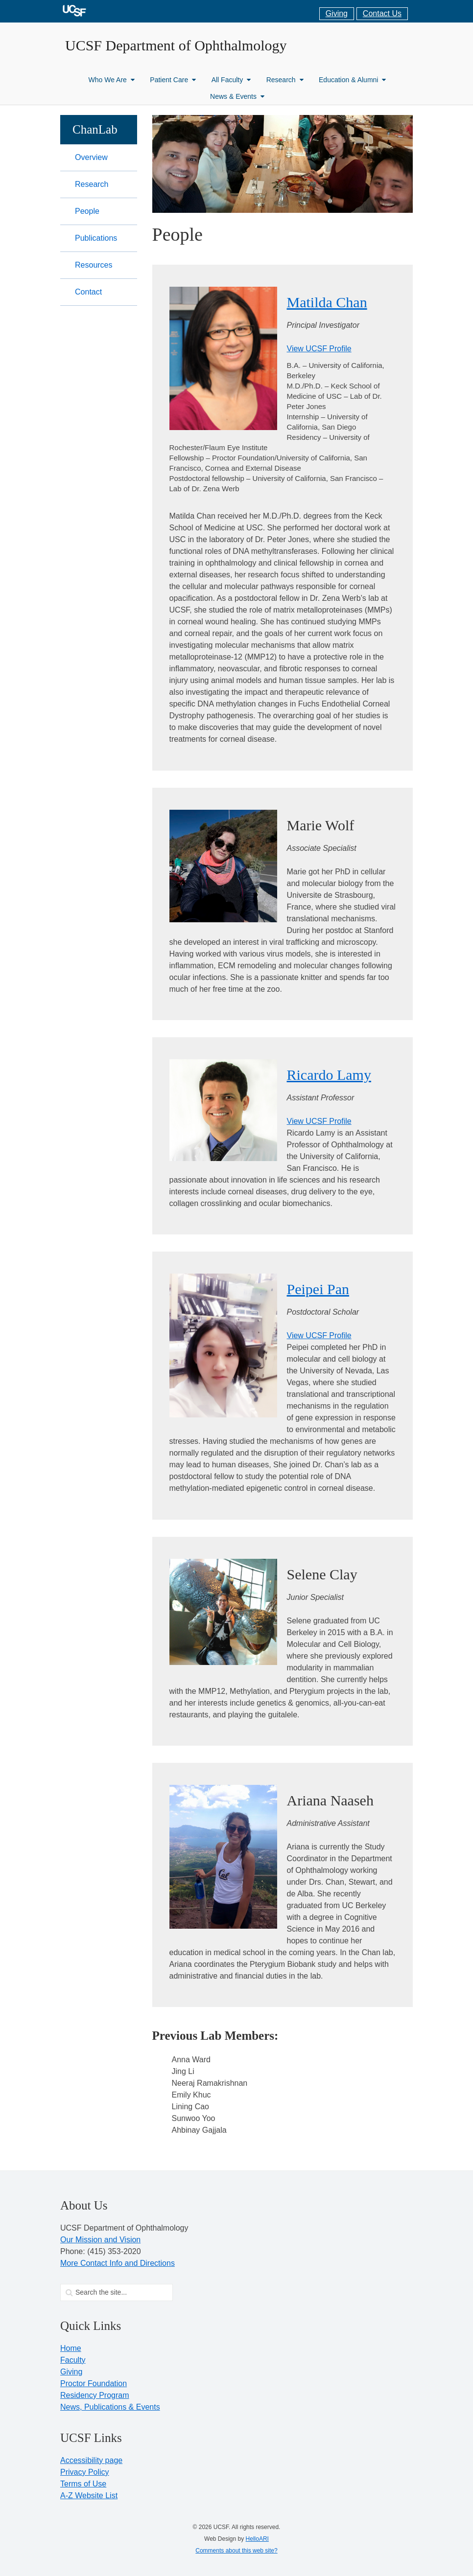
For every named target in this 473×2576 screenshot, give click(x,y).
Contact (88, 292)
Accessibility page (91, 2460)
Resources (93, 265)
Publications (96, 238)
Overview (91, 157)
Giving (337, 13)
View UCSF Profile (319, 348)
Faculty (73, 2360)
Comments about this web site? (236, 2550)
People (87, 211)
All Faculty (231, 80)
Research (285, 80)
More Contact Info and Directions (117, 2263)
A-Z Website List (89, 2495)
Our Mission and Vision (100, 2239)
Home (70, 2348)
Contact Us (382, 13)
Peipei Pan (318, 1289)
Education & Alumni (352, 80)
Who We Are (112, 80)
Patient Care (173, 80)
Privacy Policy (84, 2472)
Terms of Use (83, 2484)
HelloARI (257, 2538)
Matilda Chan (327, 302)
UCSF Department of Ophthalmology (175, 45)
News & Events (237, 96)
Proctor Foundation (93, 2383)
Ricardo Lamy (329, 1075)
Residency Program (94, 2395)
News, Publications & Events (110, 2407)
